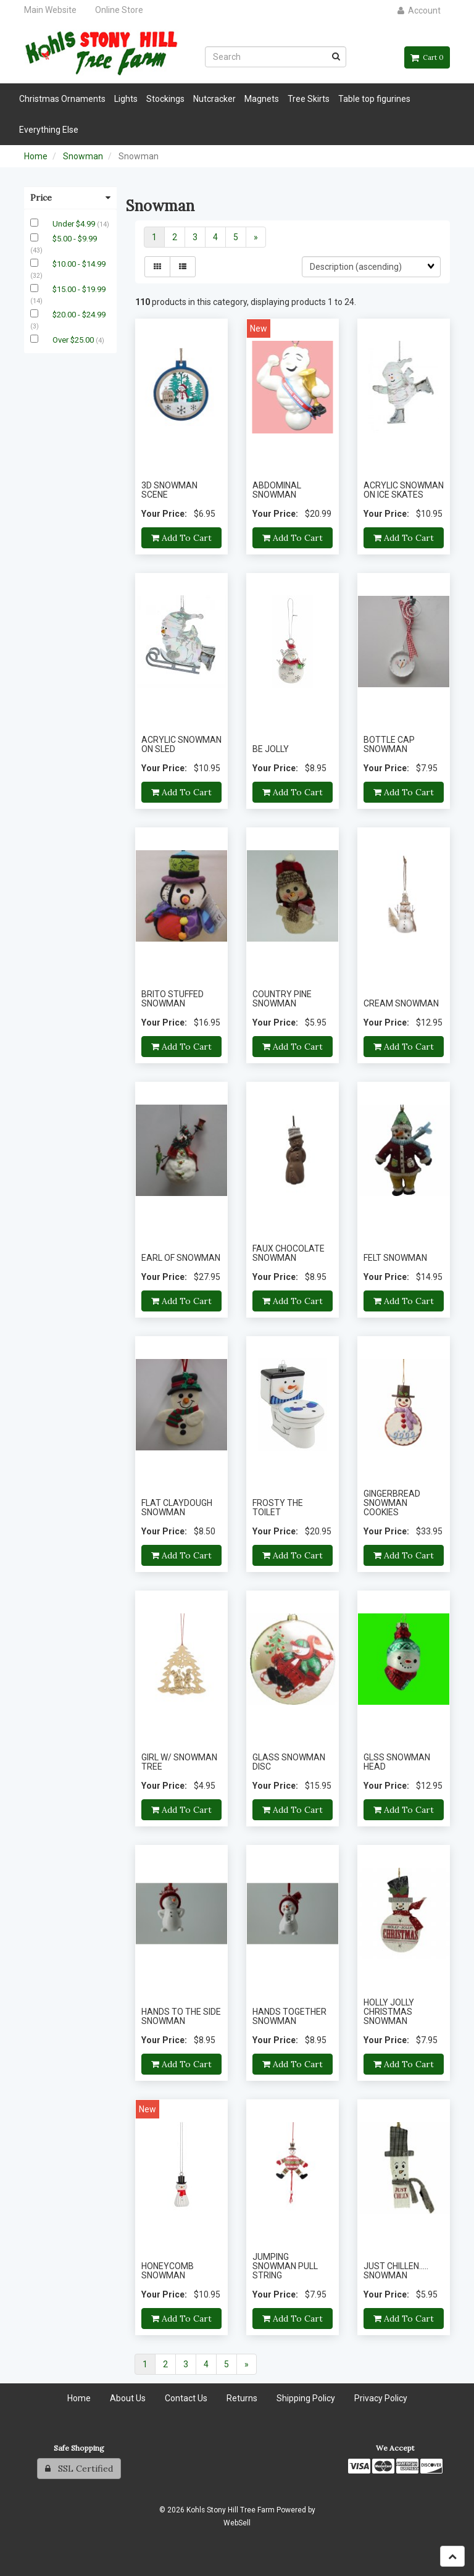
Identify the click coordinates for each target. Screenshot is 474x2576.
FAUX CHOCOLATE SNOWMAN (288, 1253)
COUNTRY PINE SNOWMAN (282, 998)
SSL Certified (79, 2468)
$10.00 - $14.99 (79, 264)
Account (419, 10)
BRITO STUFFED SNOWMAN (172, 998)
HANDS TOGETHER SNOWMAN (289, 2016)
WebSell (237, 2523)
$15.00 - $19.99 (79, 289)
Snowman (83, 156)
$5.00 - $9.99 (74, 238)
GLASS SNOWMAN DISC (288, 1761)
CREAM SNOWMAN (401, 1003)
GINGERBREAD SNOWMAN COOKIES (392, 1503)
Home (36, 156)
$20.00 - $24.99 (79, 314)
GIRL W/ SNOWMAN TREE (179, 1761)
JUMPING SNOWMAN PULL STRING (285, 2266)
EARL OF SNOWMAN (180, 1258)
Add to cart (181, 537)
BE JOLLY (270, 749)
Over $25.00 (74, 340)
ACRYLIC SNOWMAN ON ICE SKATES (404, 490)
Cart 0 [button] (427, 57)
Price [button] (70, 197)
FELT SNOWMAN (395, 1258)
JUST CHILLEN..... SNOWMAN (396, 2270)
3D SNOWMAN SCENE (169, 490)
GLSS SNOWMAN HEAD (397, 1761)
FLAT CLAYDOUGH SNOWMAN (176, 1507)
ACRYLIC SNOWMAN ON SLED (181, 744)
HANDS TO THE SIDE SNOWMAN (181, 2016)
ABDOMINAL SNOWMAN (276, 490)
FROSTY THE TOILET (277, 1507)
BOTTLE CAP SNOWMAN (389, 744)
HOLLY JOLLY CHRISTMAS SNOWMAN (389, 2011)
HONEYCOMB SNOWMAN (167, 2270)
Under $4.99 (74, 223)
